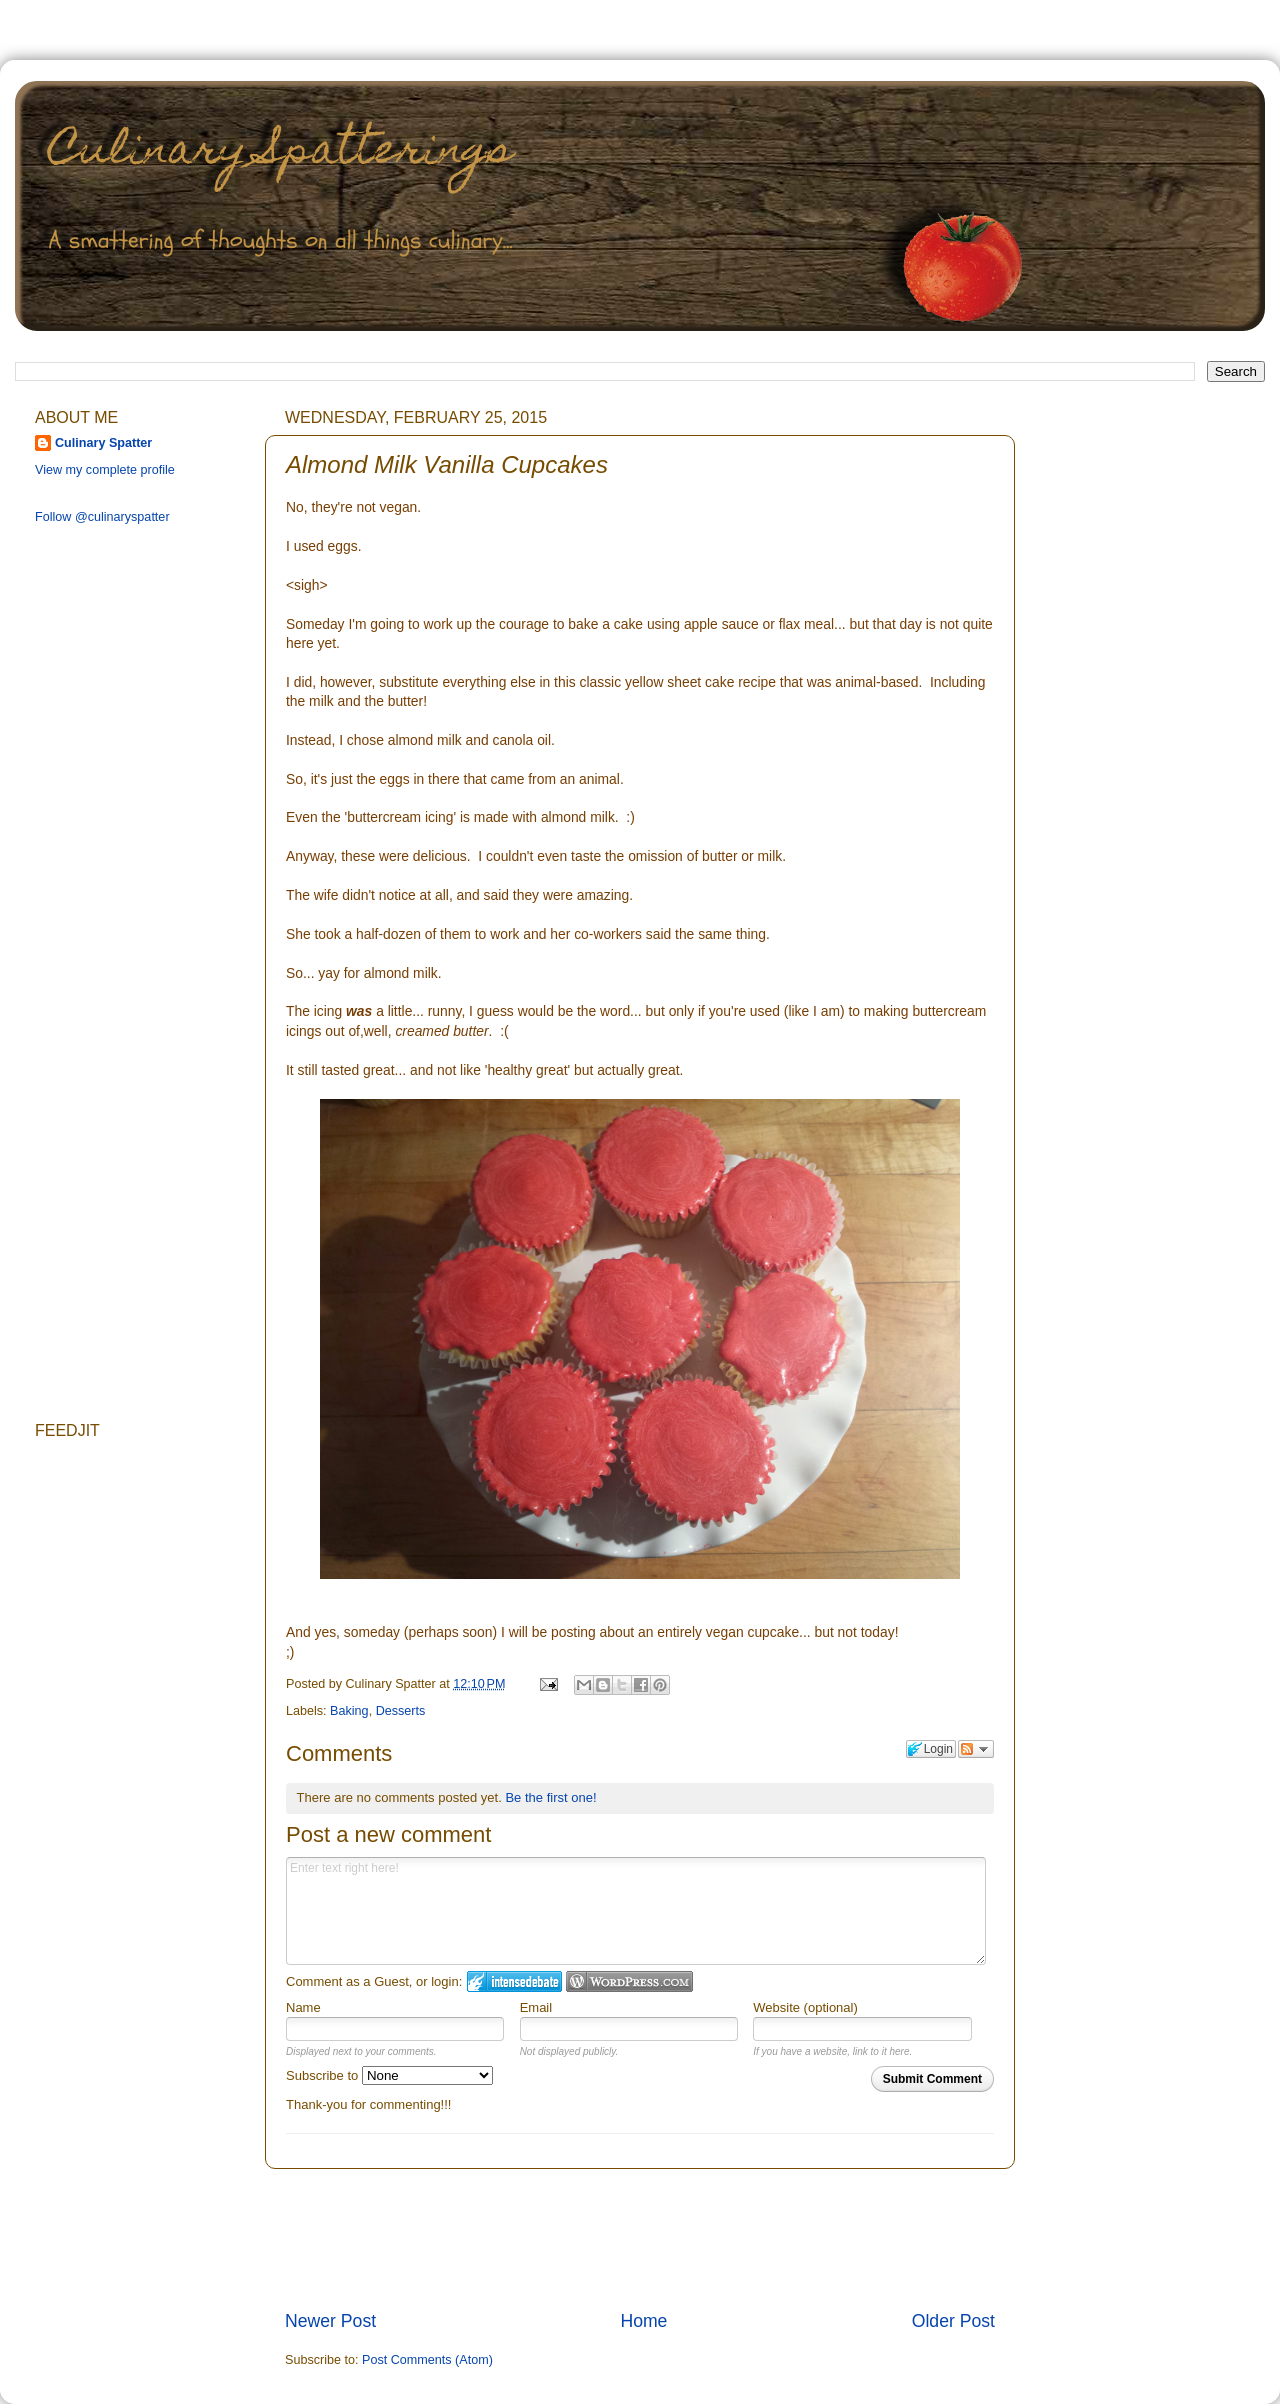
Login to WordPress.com (629, 1981)
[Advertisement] (115, 857)
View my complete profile (105, 470)
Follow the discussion (976, 1749)
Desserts (401, 1711)
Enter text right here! (636, 1911)
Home (643, 2321)
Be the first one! (550, 1797)
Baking (349, 1711)
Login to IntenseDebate (514, 1981)
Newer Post (330, 2321)
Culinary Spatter (103, 443)
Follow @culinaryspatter (102, 517)
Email (536, 2007)
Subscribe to (389, 2075)
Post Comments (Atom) (427, 2360)
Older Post (953, 2321)
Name (303, 2007)
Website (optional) (805, 2007)
